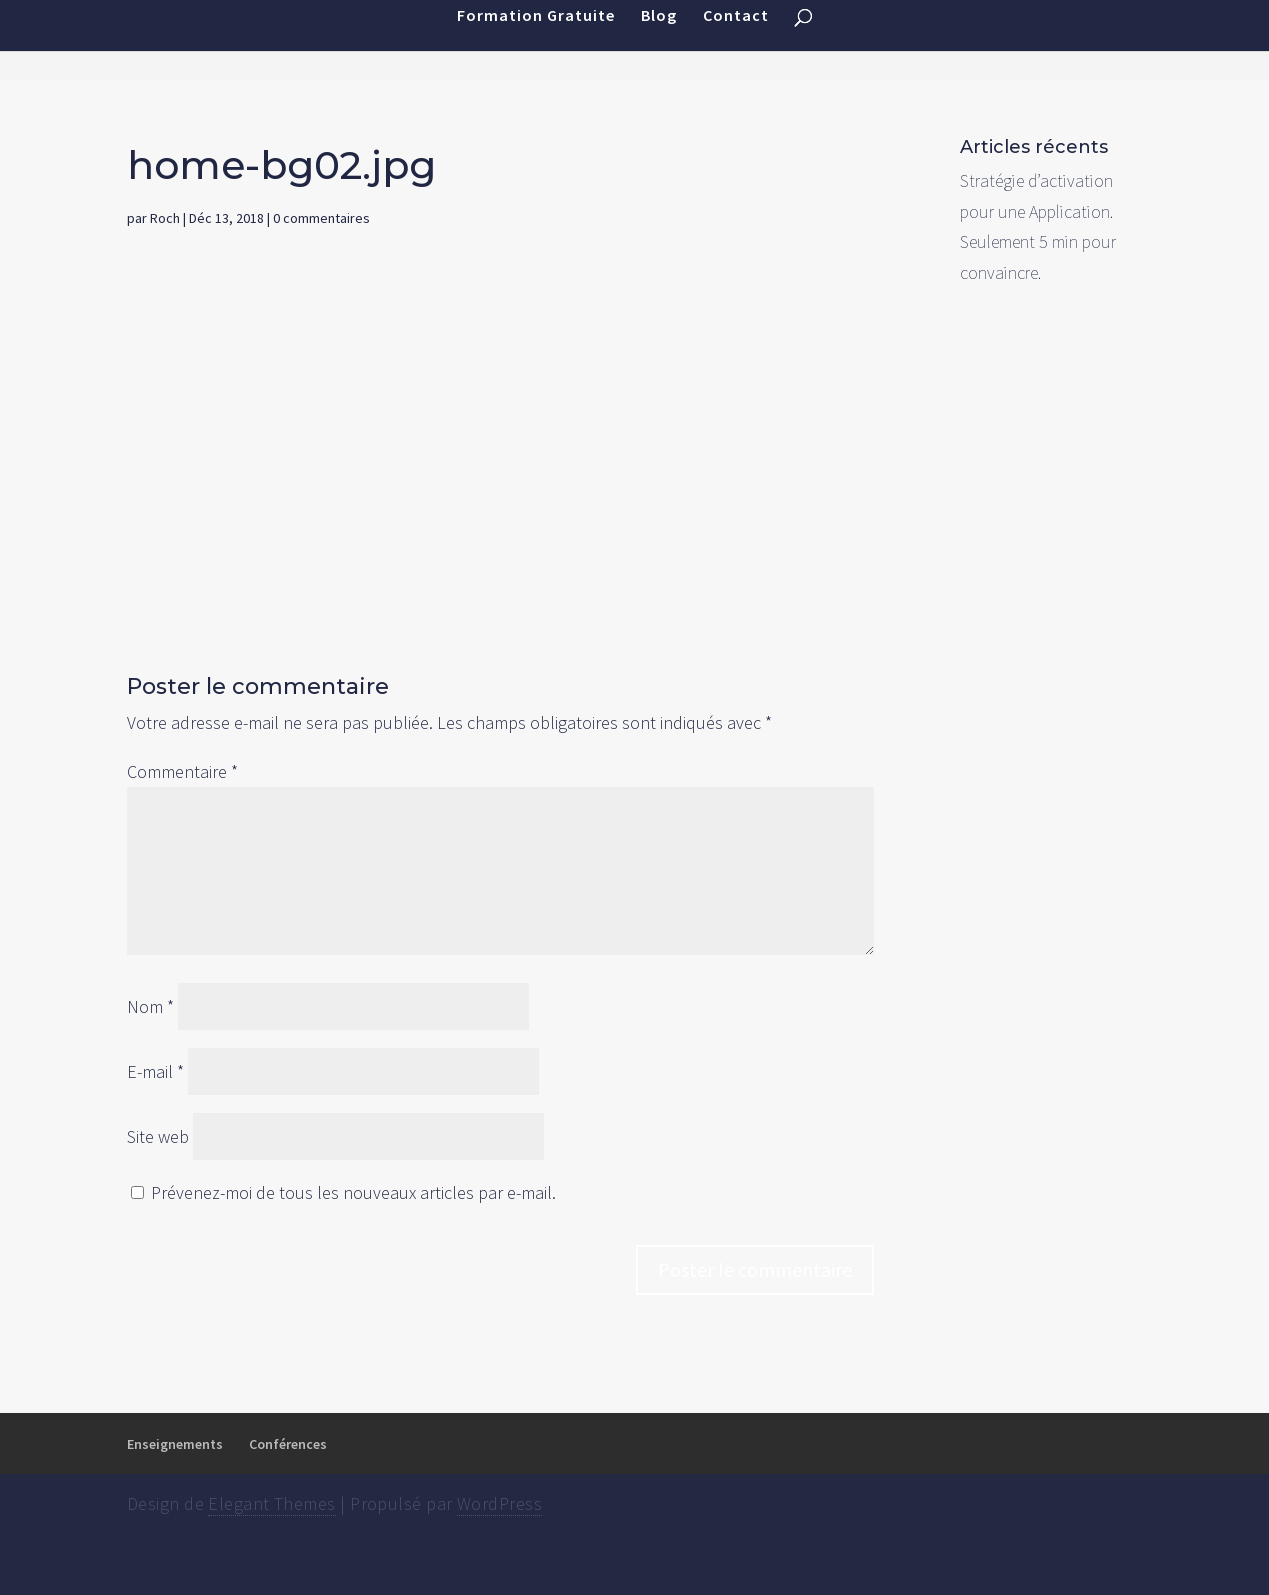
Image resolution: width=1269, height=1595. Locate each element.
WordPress (499, 1503)
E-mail (155, 1071)
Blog (659, 39)
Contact (736, 39)
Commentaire (182, 771)
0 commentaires (321, 218)
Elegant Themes (271, 1503)
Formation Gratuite (536, 39)
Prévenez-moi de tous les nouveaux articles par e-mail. (353, 1192)
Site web (158, 1136)
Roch (165, 218)
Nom (150, 1006)
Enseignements (175, 1444)
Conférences (288, 1444)
